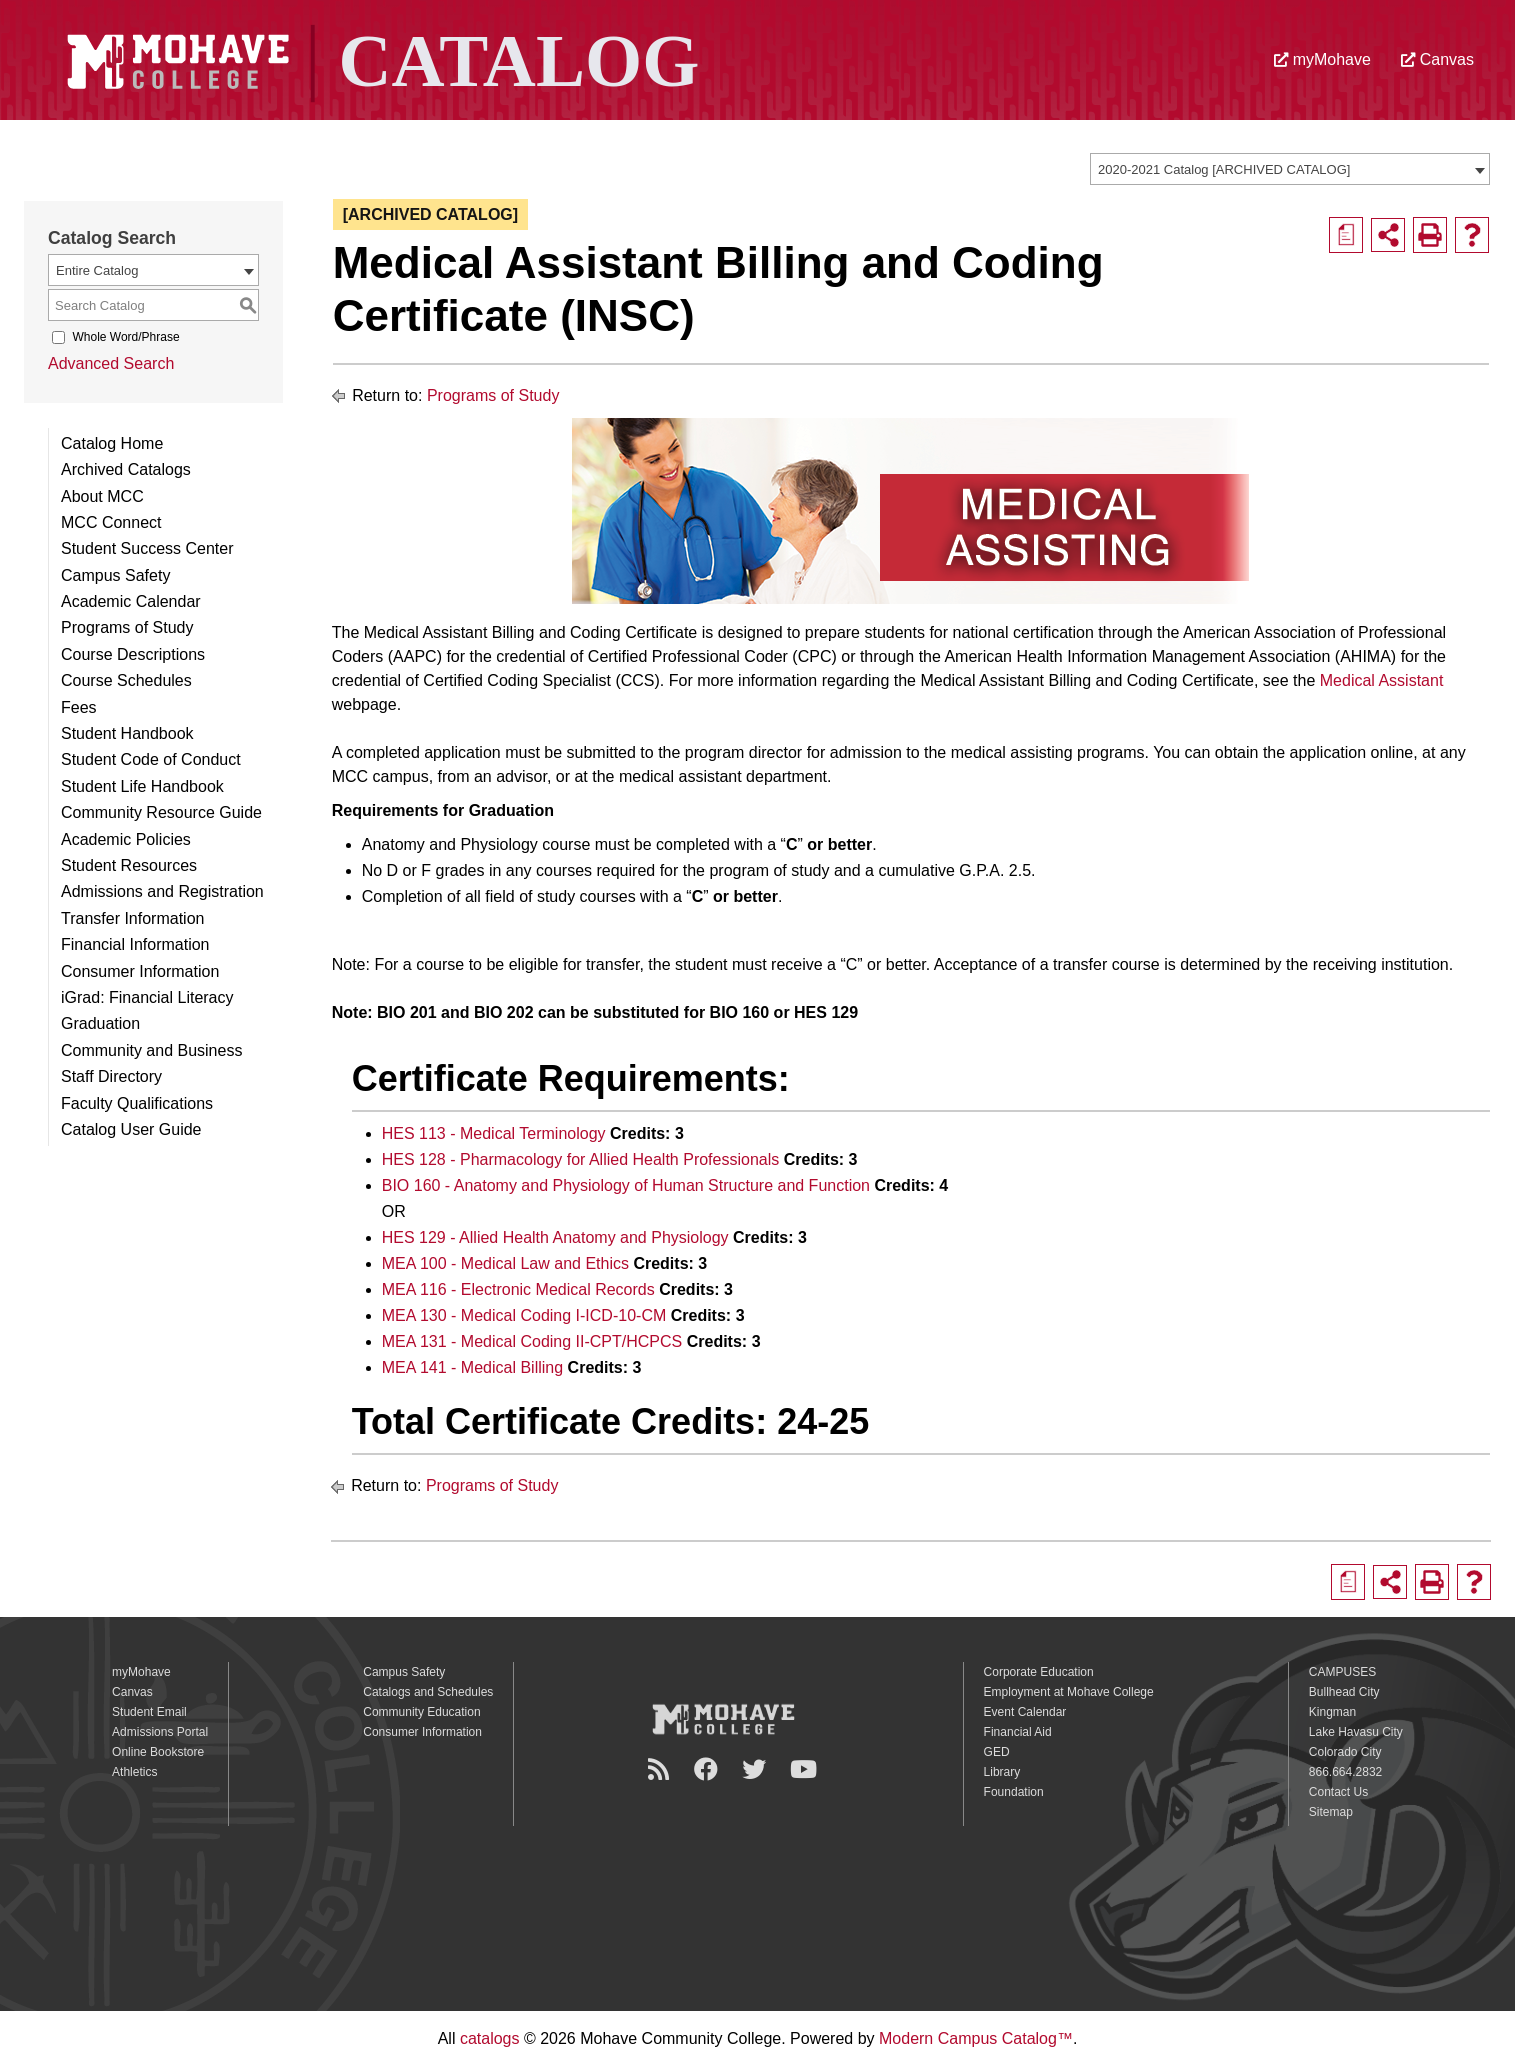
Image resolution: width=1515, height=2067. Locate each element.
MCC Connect (111, 522)
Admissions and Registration (162, 891)
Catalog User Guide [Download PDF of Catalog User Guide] (131, 1129)
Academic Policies (126, 839)
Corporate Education (1039, 1672)
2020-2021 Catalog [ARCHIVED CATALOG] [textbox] (1224, 169)
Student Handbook (127, 733)
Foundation (1014, 1792)
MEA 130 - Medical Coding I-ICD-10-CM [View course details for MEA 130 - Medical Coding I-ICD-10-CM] (524, 1315)
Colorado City (1345, 1752)
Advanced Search (111, 363)
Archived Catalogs (126, 469)
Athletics (134, 1772)
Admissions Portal (160, 1732)
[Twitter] (757, 1769)
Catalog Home (112, 443)
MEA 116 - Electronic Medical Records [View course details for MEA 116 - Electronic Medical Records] (518, 1289)
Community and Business (151, 1050)
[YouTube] (806, 1769)
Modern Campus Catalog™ (976, 2038)
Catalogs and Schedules (428, 1692)
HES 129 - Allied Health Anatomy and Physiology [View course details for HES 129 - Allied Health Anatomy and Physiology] (555, 1237)
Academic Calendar (131, 601)
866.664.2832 (1345, 1772)
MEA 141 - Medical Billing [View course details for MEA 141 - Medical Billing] (472, 1367)
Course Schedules (126, 680)
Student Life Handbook (142, 786)
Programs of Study (127, 627)
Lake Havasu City (1356, 1732)
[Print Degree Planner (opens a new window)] (1346, 235)
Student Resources (129, 865)
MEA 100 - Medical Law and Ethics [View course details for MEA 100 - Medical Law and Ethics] (505, 1263)
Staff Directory (111, 1076)
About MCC (102, 496)
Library (1002, 1772)
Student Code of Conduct (151, 759)
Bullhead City (1344, 1692)
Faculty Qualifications (137, 1103)
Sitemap (1331, 1812)
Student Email (149, 1712)
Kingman (1332, 1712)
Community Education (421, 1712)
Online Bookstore (158, 1752)
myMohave (1322, 59)
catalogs (490, 2038)
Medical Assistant (1382, 680)
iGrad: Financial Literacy (147, 997)
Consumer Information (140, 971)
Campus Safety (115, 575)
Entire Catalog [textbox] (97, 270)
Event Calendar (1025, 1712)
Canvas (1437, 59)
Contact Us (1338, 1792)
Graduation (100, 1023)
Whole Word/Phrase (125, 337)
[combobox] (1290, 169)
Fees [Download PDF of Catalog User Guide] (79, 707)
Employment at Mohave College (1069, 1692)
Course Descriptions (133, 654)
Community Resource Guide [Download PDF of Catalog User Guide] (161, 812)
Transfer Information (132, 918)
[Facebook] (709, 1769)
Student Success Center (147, 548)
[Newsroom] (661, 1769)
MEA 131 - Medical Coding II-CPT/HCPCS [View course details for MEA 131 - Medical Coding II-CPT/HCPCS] (532, 1341)
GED (997, 1752)
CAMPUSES (1342, 1672)
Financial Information (135, 944)
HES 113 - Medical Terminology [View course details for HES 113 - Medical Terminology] (494, 1133)
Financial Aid (1018, 1732)
